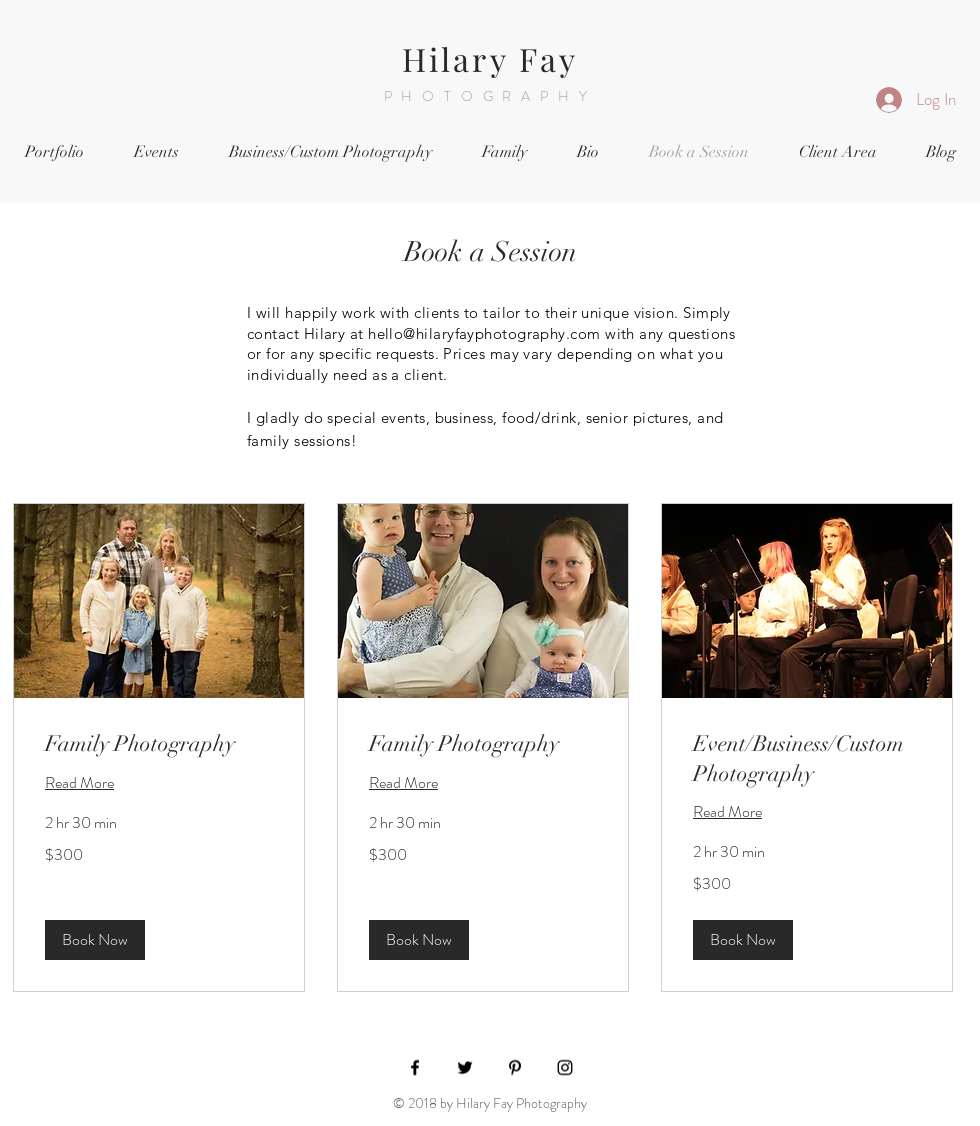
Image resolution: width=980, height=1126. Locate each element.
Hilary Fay (490, 58)
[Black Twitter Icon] (465, 1068)
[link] (159, 743)
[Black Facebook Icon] (415, 1068)
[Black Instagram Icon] (565, 1068)
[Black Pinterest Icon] (515, 1068)
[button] (95, 939)
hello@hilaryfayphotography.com (484, 333)
